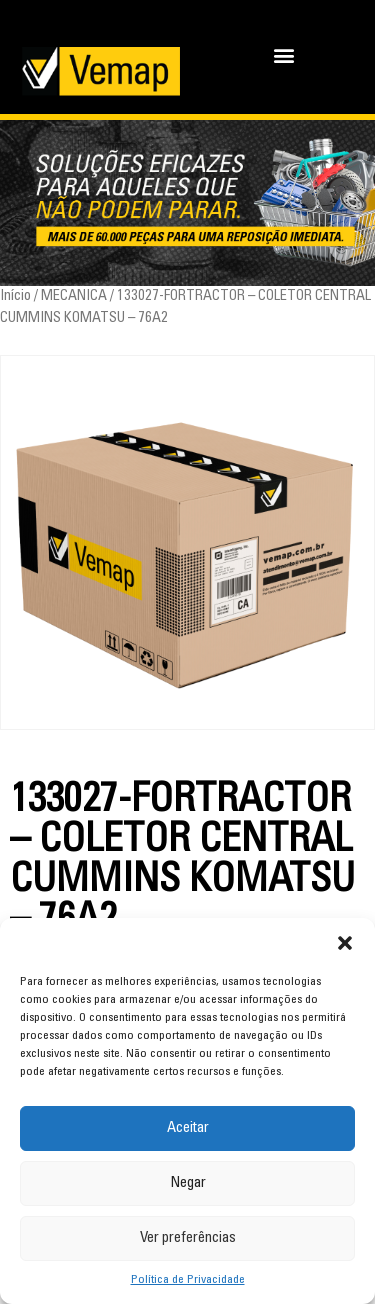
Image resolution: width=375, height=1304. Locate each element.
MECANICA (74, 296)
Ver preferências (188, 1238)
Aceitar (188, 1128)
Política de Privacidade (188, 1280)
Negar (188, 1183)
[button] (345, 943)
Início (15, 296)
